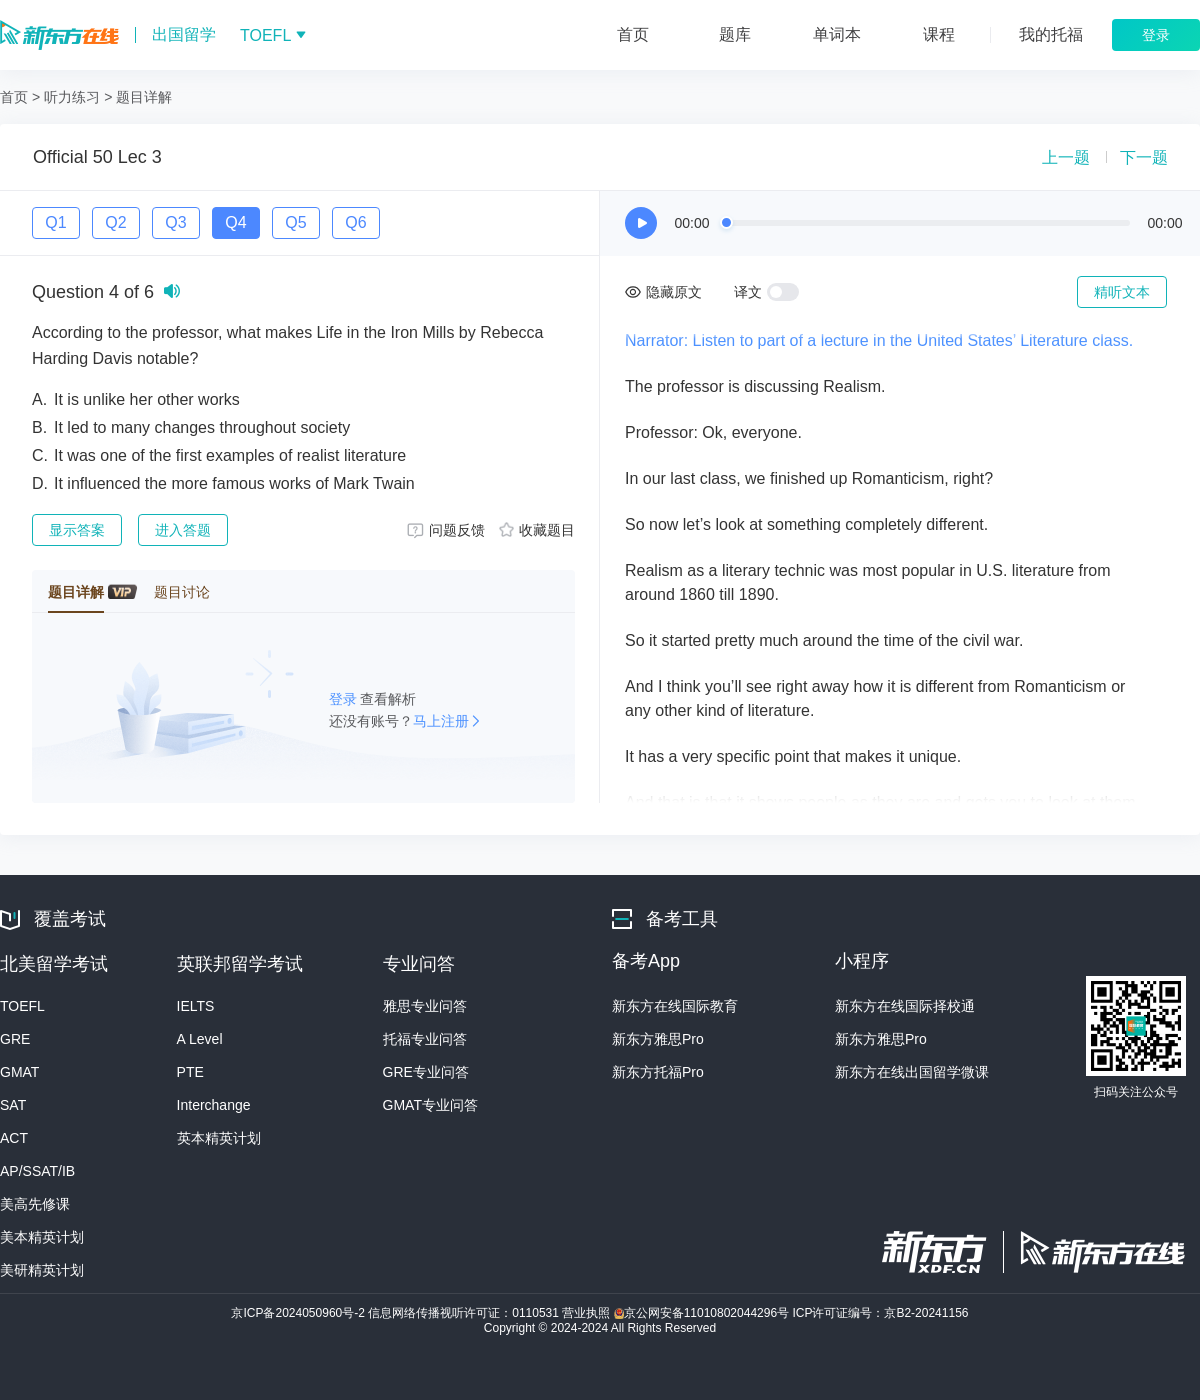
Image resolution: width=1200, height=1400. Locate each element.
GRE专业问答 (426, 1072)
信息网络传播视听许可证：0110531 (465, 1313)
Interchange (214, 1105)
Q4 (235, 222)
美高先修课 (35, 1204)
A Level (200, 1039)
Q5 (295, 222)
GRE (15, 1039)
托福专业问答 (425, 1039)
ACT (14, 1138)
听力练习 (72, 97)
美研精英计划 (42, 1270)
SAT (13, 1105)
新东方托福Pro (658, 1072)
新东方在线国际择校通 (905, 1006)
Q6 (355, 222)
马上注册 (441, 721)
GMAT (19, 1072)
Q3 (175, 222)
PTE (190, 1072)
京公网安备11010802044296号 (703, 1313)
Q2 (115, 222)
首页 (14, 97)
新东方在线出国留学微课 (912, 1072)
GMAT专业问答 (430, 1105)
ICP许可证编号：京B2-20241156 (880, 1313)
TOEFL (22, 1006)
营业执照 (587, 1313)
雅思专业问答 (425, 1006)
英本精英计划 (219, 1138)
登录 (345, 699)
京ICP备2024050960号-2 (299, 1313)
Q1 (55, 222)
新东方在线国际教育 (675, 1006)
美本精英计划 (42, 1237)
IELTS (196, 1006)
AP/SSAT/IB (37, 1171)
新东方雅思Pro (658, 1039)
